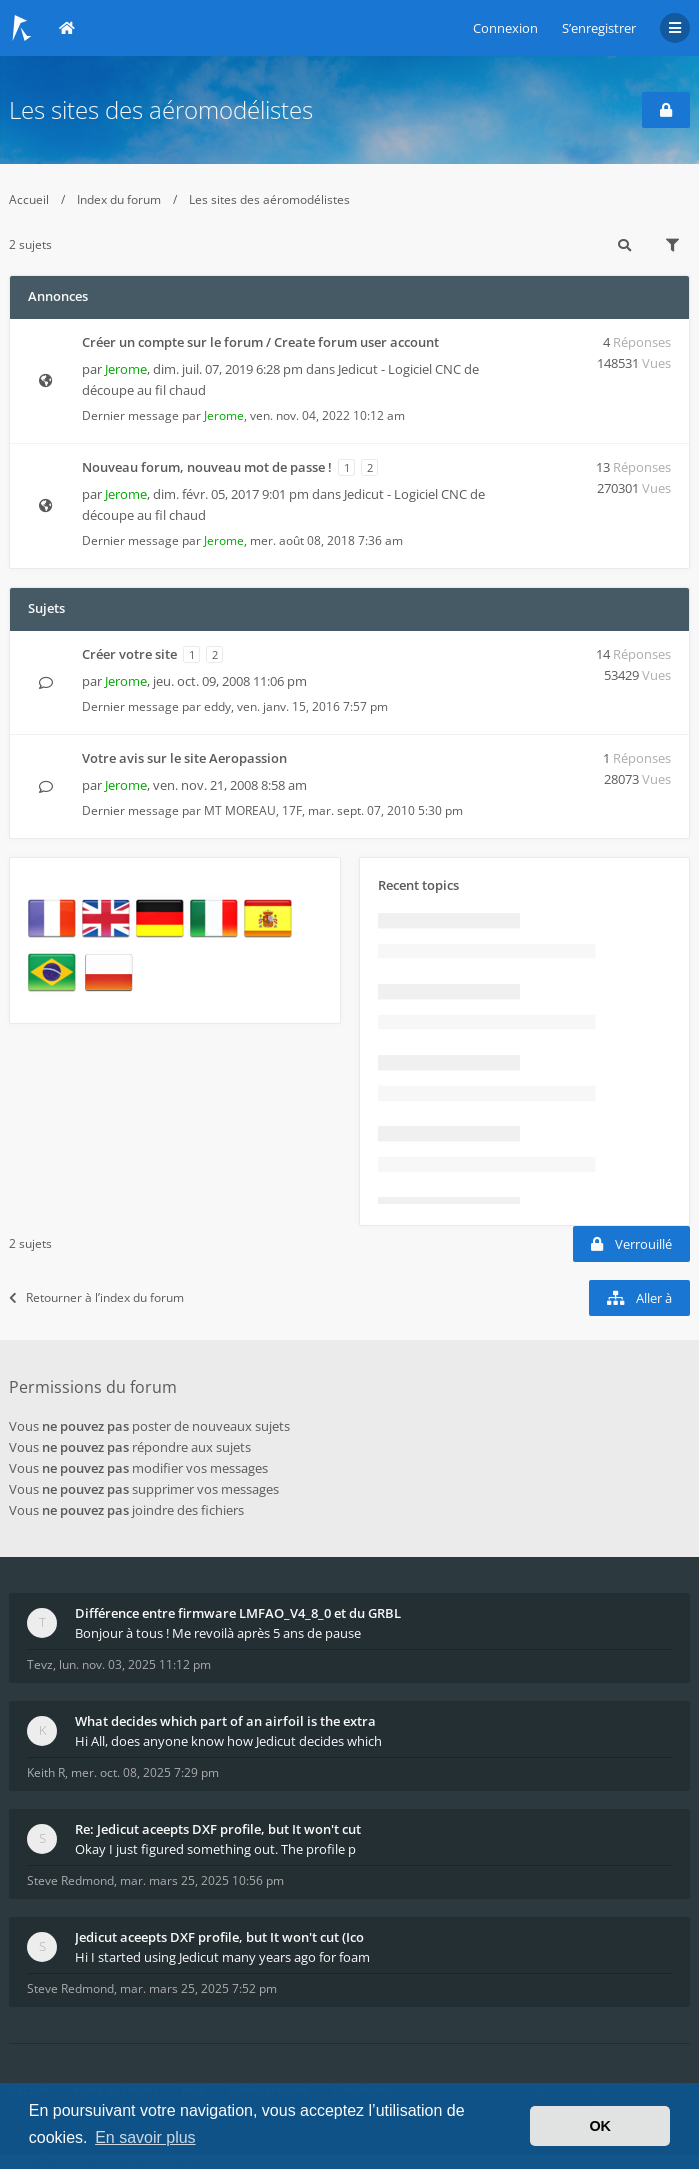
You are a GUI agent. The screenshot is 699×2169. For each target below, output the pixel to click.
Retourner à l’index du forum (96, 1297)
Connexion (505, 28)
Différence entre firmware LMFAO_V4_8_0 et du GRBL (238, 1613)
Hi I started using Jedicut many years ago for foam (222, 1957)
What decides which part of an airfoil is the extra (225, 1721)
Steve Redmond (70, 1880)
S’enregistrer (599, 28)
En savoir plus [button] (145, 2137)
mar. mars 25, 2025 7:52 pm (198, 1988)
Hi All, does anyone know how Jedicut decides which (228, 1741)
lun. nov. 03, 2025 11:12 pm (135, 1664)
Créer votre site (129, 654)
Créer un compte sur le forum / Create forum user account (260, 342)
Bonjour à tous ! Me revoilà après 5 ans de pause (218, 1633)
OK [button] (600, 2126)
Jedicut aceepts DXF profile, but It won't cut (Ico (219, 1937)
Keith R (46, 1772)
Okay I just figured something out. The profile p (215, 1849)
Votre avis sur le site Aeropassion (184, 758)
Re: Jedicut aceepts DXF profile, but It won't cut (218, 1829)
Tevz (40, 1664)
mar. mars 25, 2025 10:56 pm (202, 1880)
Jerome (126, 369)
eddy (217, 706)
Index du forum (119, 199)
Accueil (29, 199)
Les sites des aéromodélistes (161, 109)
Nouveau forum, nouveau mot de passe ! (207, 467)
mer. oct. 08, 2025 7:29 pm (145, 1772)
